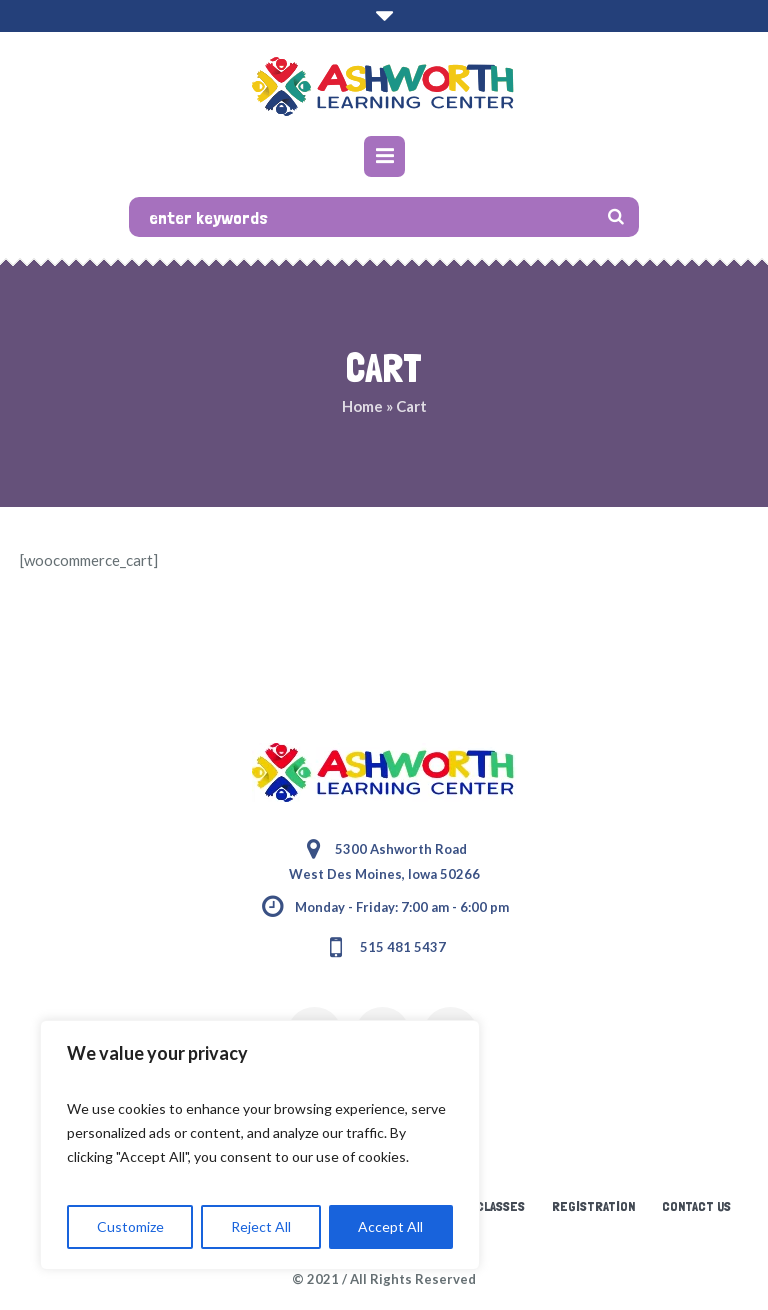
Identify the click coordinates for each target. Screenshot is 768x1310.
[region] (260, 1145)
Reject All (261, 1226)
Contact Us (696, 1206)
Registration (593, 1206)
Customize (130, 1226)
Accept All (390, 1226)
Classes (500, 1206)
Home (362, 406)
